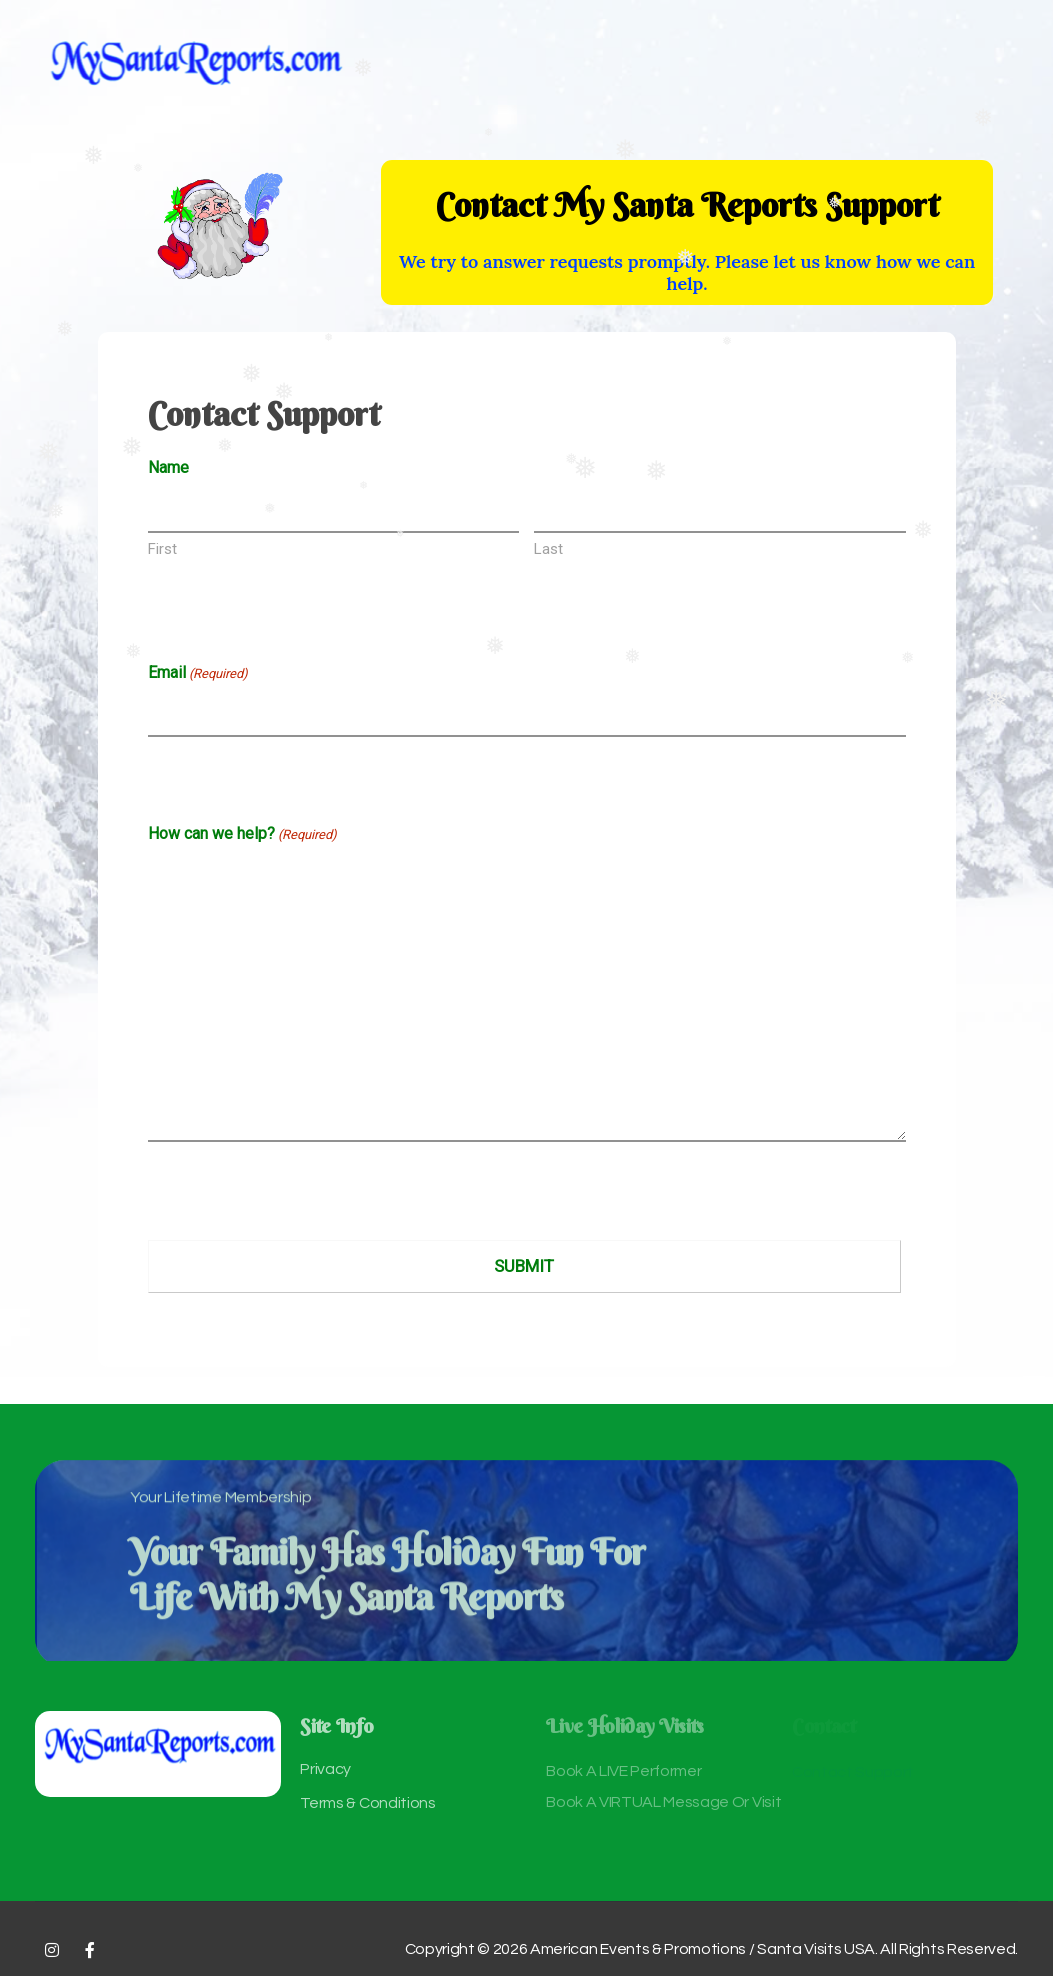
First (162, 549)
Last (548, 549)
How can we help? (242, 834)
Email (198, 673)
